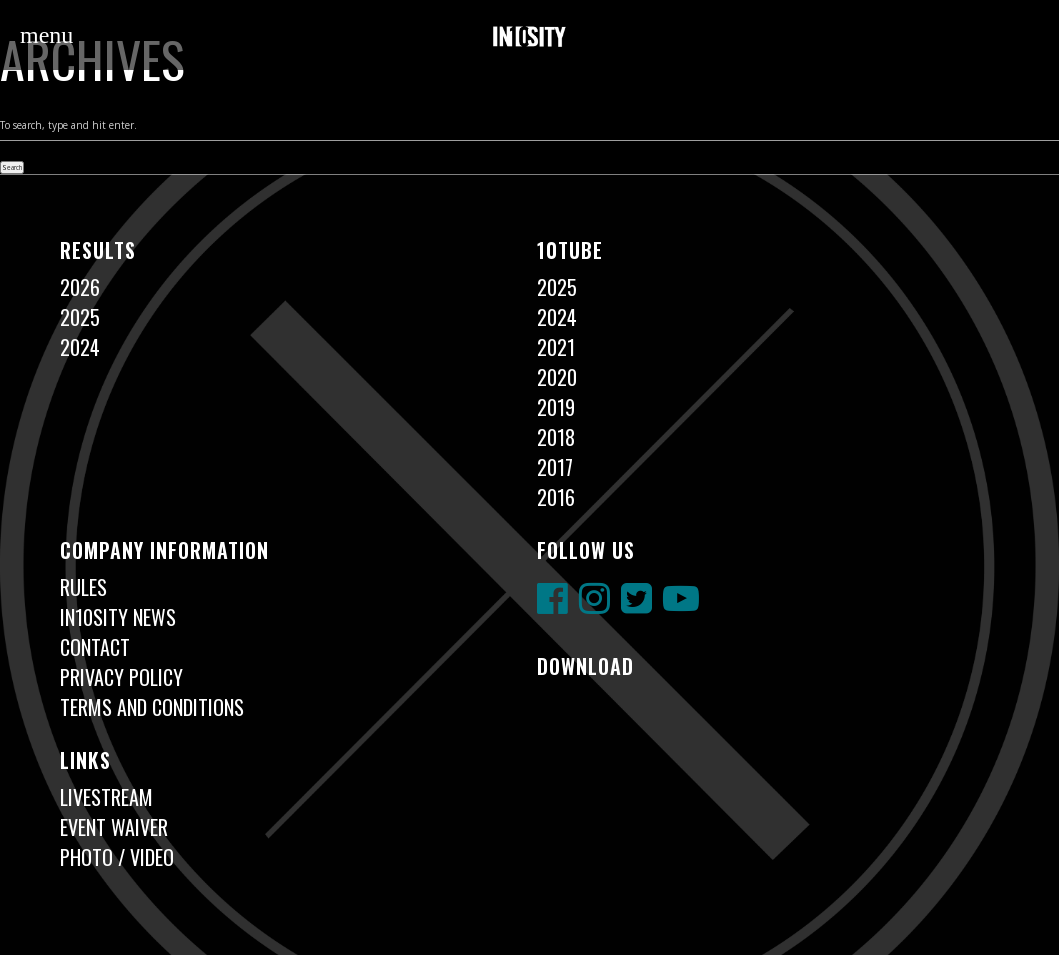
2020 (557, 377)
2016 (556, 497)
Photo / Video (117, 857)
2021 (556, 347)
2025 (80, 317)
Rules (83, 587)
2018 (556, 437)
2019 (556, 407)
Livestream (106, 797)
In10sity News (118, 617)
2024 (80, 347)
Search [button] (12, 167)
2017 (555, 467)
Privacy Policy (121, 677)
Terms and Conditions (152, 707)
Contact (95, 647)
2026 (80, 287)
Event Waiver (114, 827)
